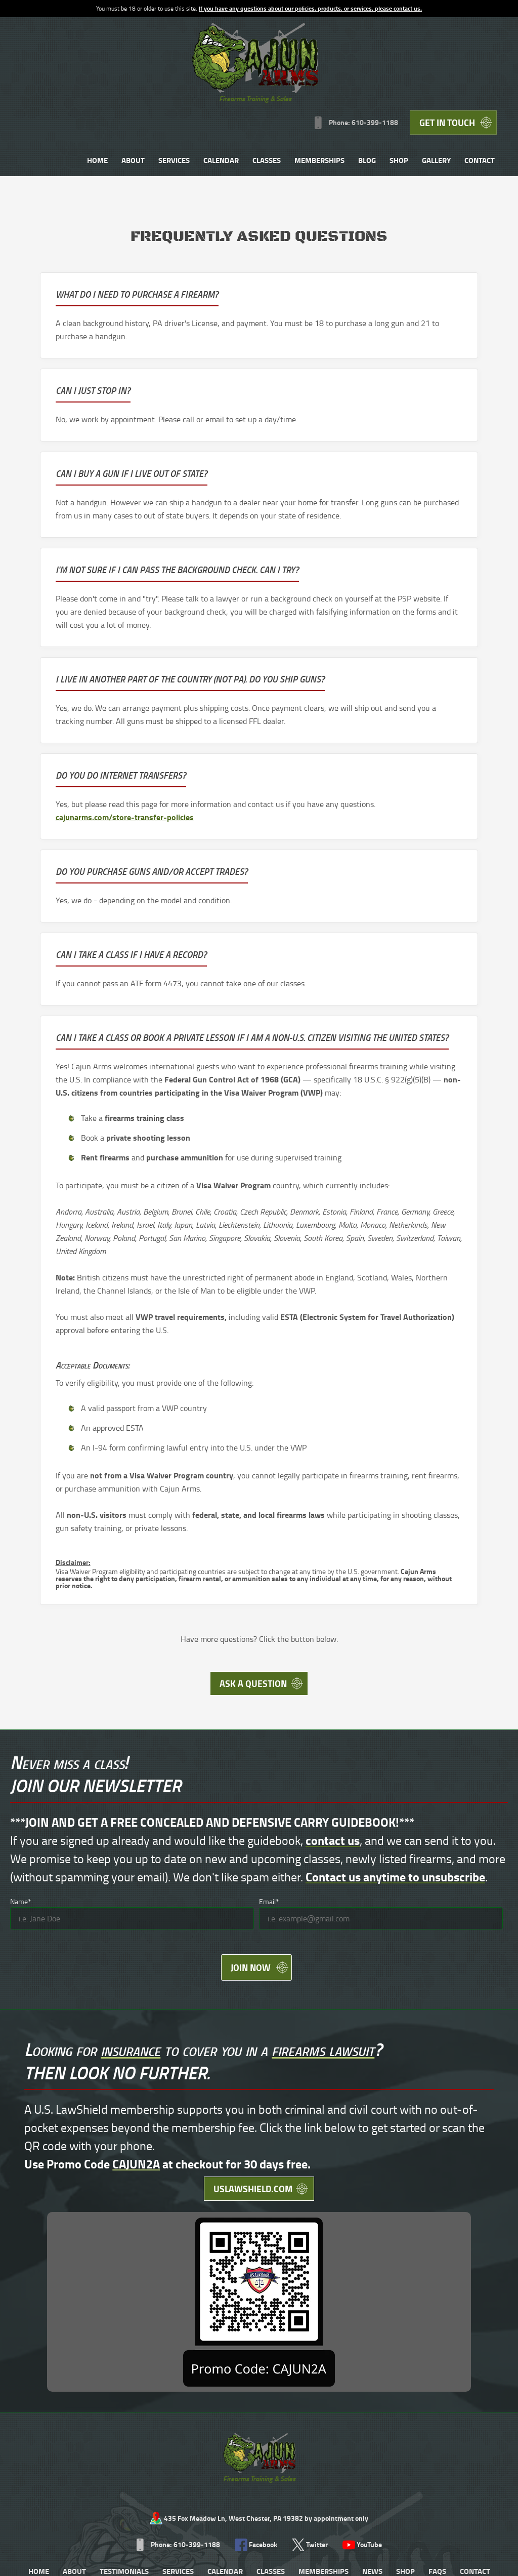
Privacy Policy (102, 2450)
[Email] (381, 1827)
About (230, 77)
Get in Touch (450, 35)
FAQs (437, 2341)
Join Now (249, 1881)
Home (195, 77)
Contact (367, 117)
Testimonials (124, 2341)
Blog (464, 77)
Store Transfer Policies (241, 2450)
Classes (364, 77)
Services (271, 77)
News (372, 2341)
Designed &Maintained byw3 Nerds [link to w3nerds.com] (471, 2441)
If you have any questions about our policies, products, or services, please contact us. (310, 8)
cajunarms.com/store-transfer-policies (349, 564)
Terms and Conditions (43, 2450)
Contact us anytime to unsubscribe (395, 1785)
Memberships (417, 77)
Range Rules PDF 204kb (165, 2450)
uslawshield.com (189, 2117)
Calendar (318, 77)
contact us (333, 1749)
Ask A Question (250, 1589)
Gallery (323, 117)
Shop (496, 77)
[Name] (132, 1827)
